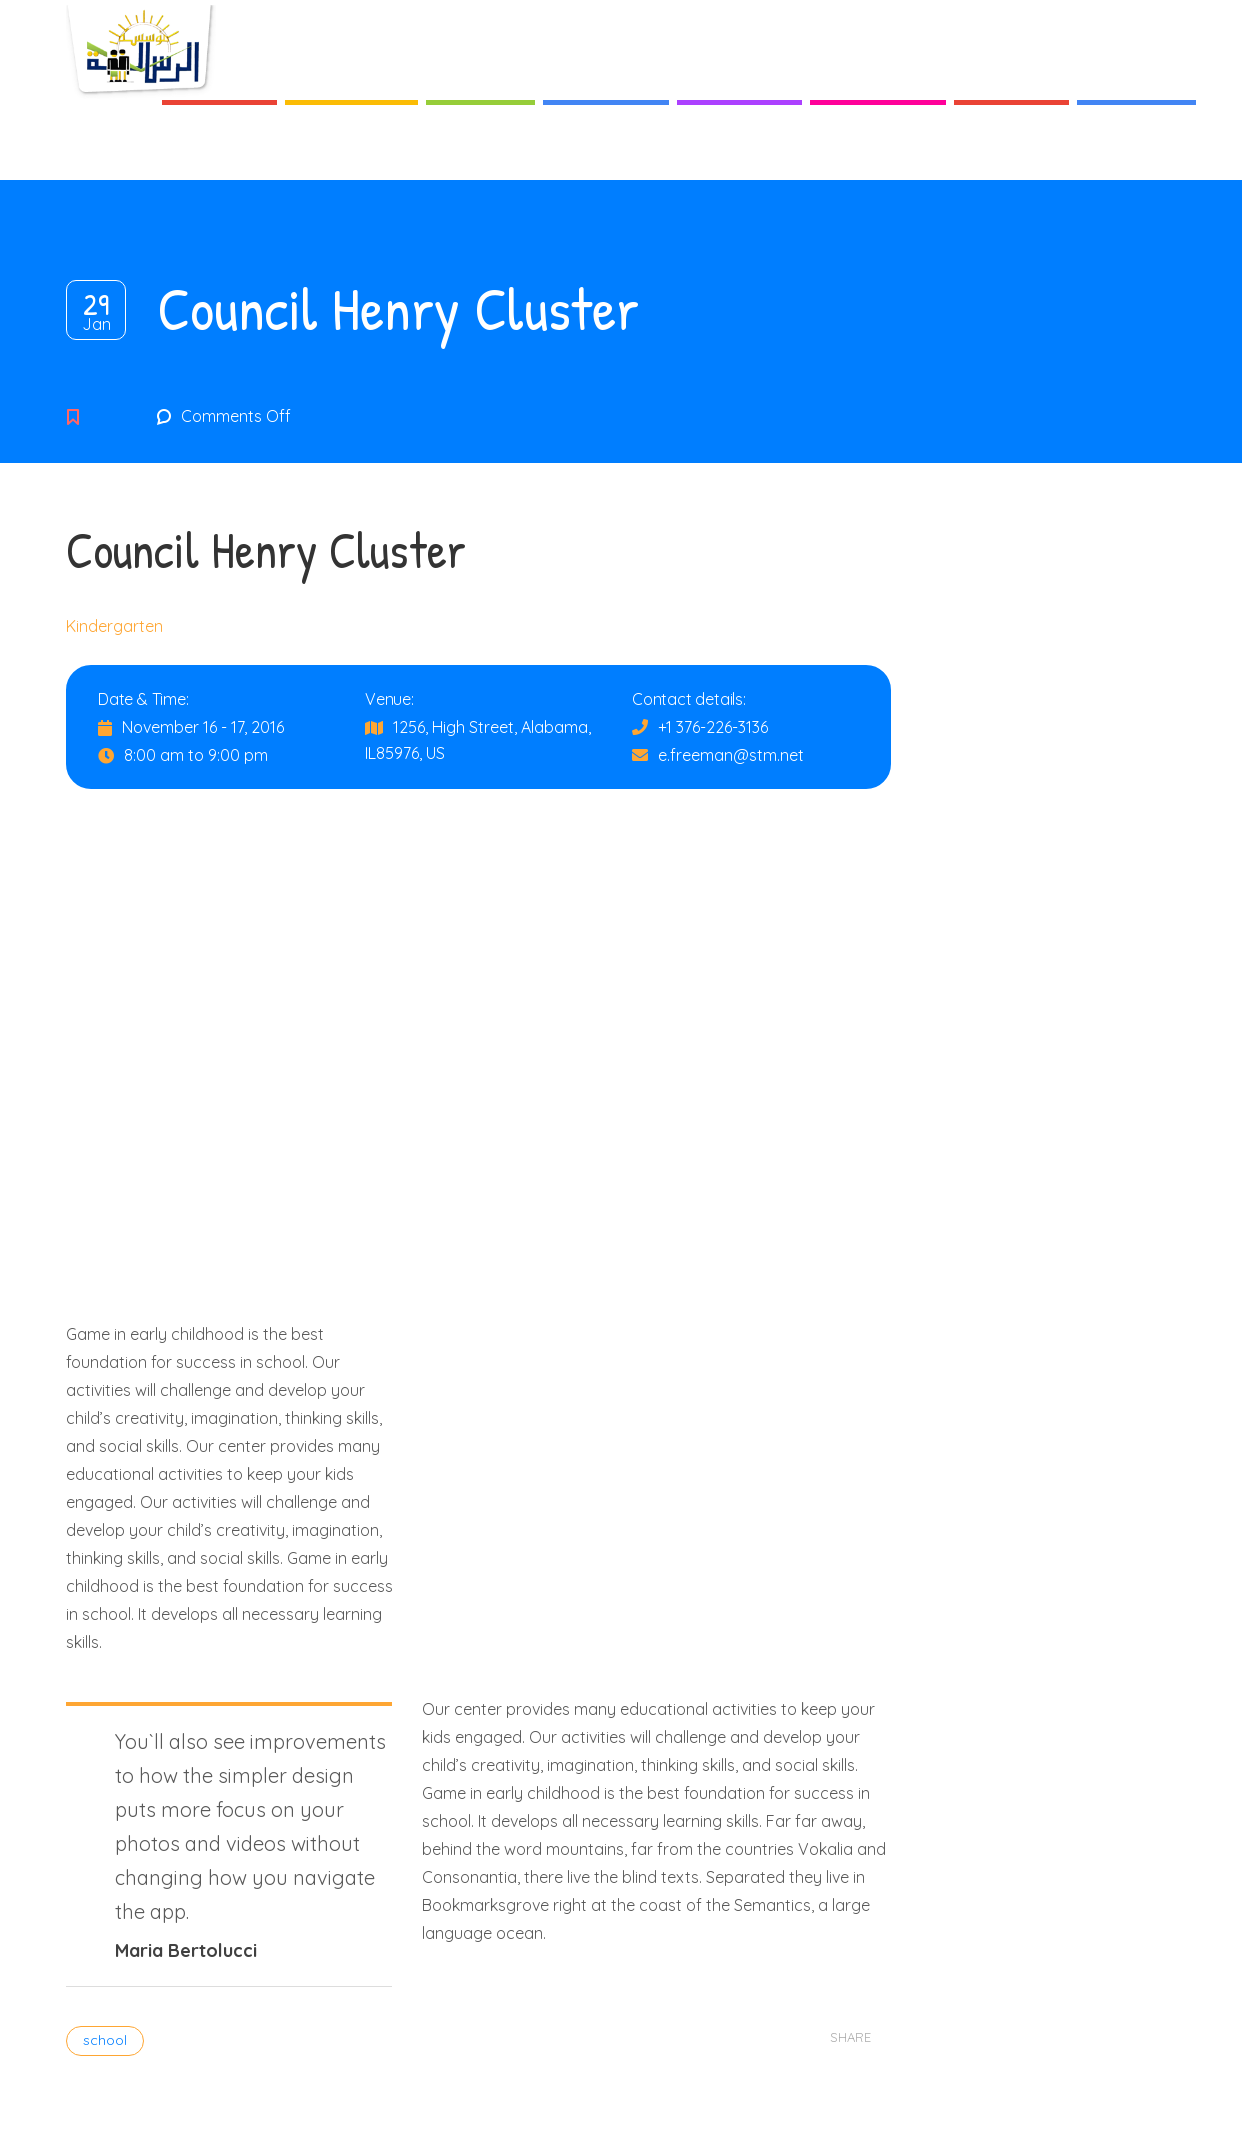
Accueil (219, 149)
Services (606, 149)
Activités (739, 149)
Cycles (480, 149)
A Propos (351, 149)
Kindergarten (114, 626)
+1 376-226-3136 (713, 727)
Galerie (1011, 149)
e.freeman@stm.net (731, 755)
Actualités (878, 149)
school (105, 2040)
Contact (1136, 149)
